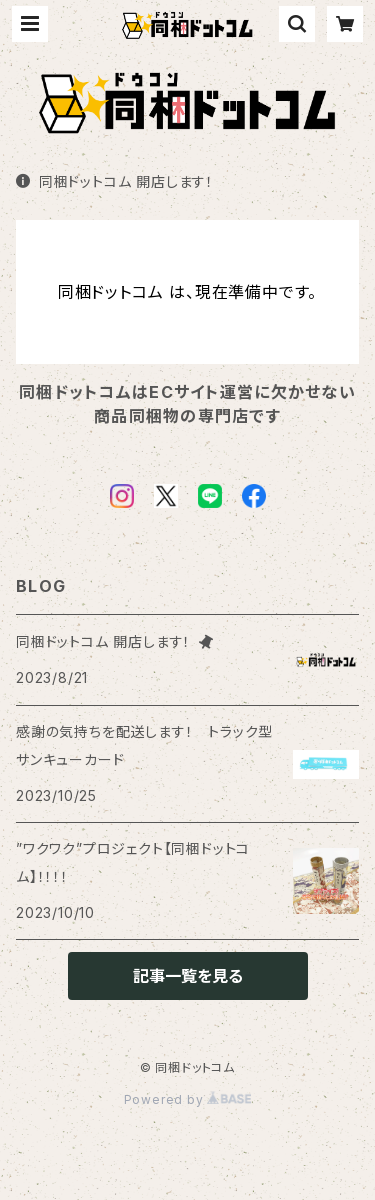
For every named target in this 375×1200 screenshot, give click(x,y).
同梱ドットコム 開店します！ (115, 181)
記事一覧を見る (188, 976)
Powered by (188, 1099)
